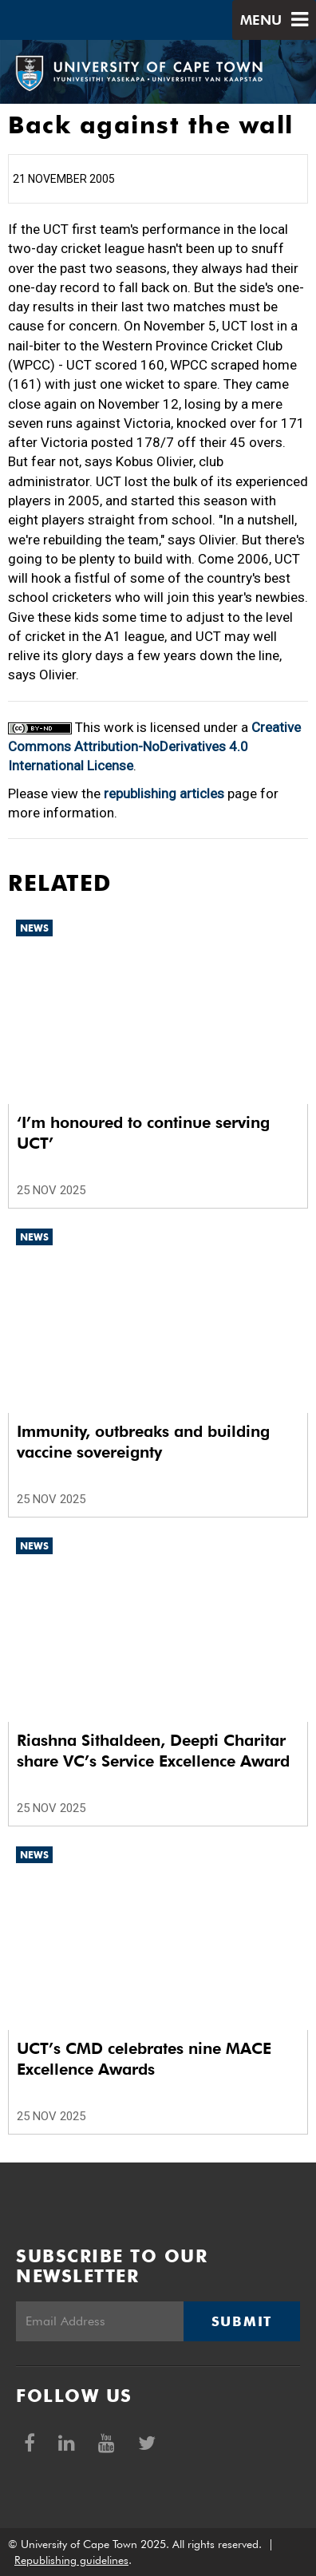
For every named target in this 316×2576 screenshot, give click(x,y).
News (34, 928)
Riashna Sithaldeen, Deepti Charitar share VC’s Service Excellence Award (153, 1751)
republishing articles (164, 793)
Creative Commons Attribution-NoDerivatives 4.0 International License (154, 746)
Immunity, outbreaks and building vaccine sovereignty (143, 1442)
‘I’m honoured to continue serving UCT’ (143, 1133)
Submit (241, 2321)
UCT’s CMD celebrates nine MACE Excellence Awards (144, 2059)
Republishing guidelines (71, 2560)
